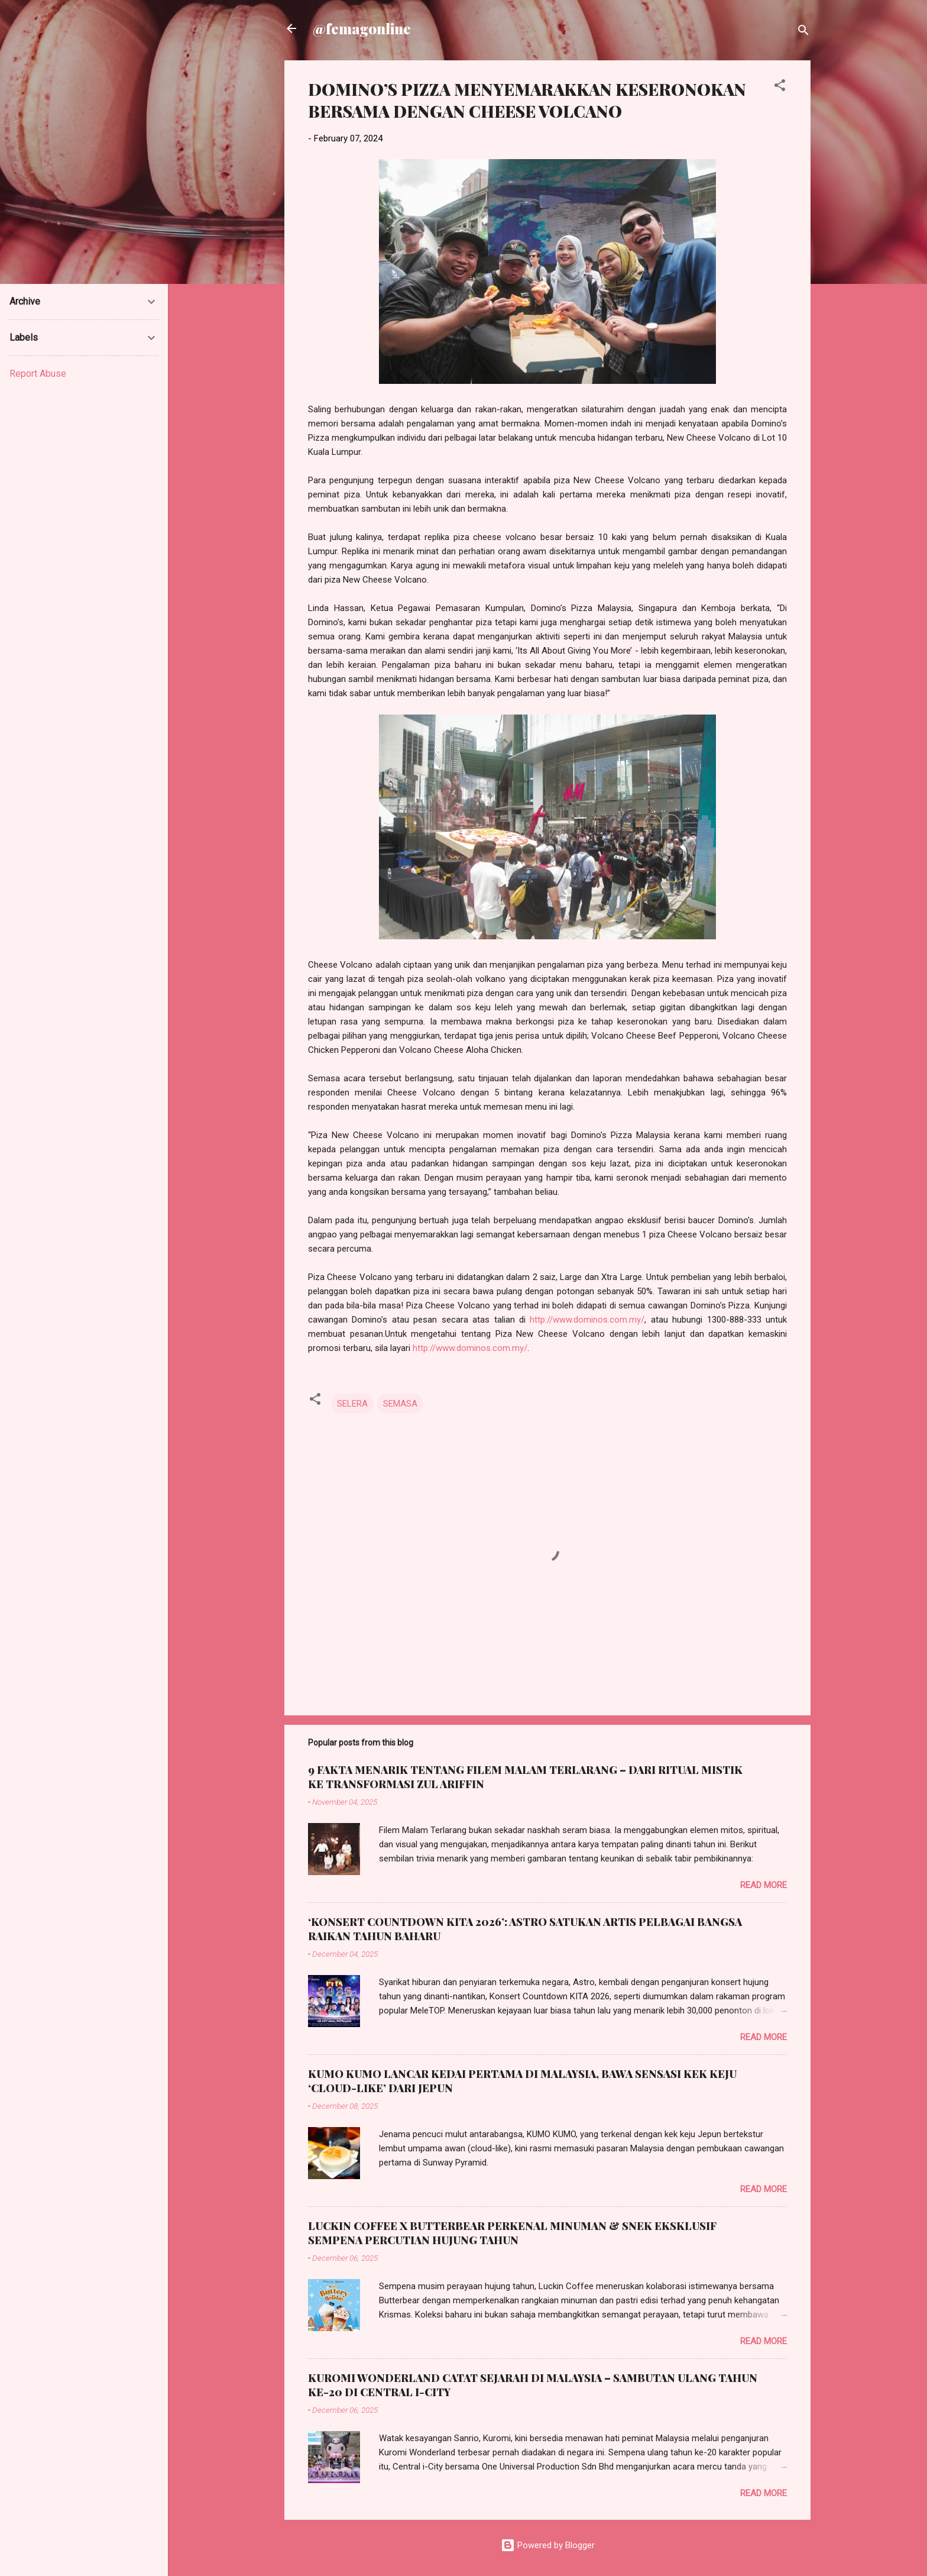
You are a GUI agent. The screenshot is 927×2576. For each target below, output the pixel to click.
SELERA (352, 1403)
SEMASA (400, 1403)
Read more (763, 1885)
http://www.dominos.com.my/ (587, 1319)
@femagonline (362, 28)
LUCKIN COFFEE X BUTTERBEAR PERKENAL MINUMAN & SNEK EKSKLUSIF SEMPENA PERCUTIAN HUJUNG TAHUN (512, 2233)
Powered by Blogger (548, 2545)
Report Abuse (37, 373)
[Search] (803, 32)
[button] (780, 87)
